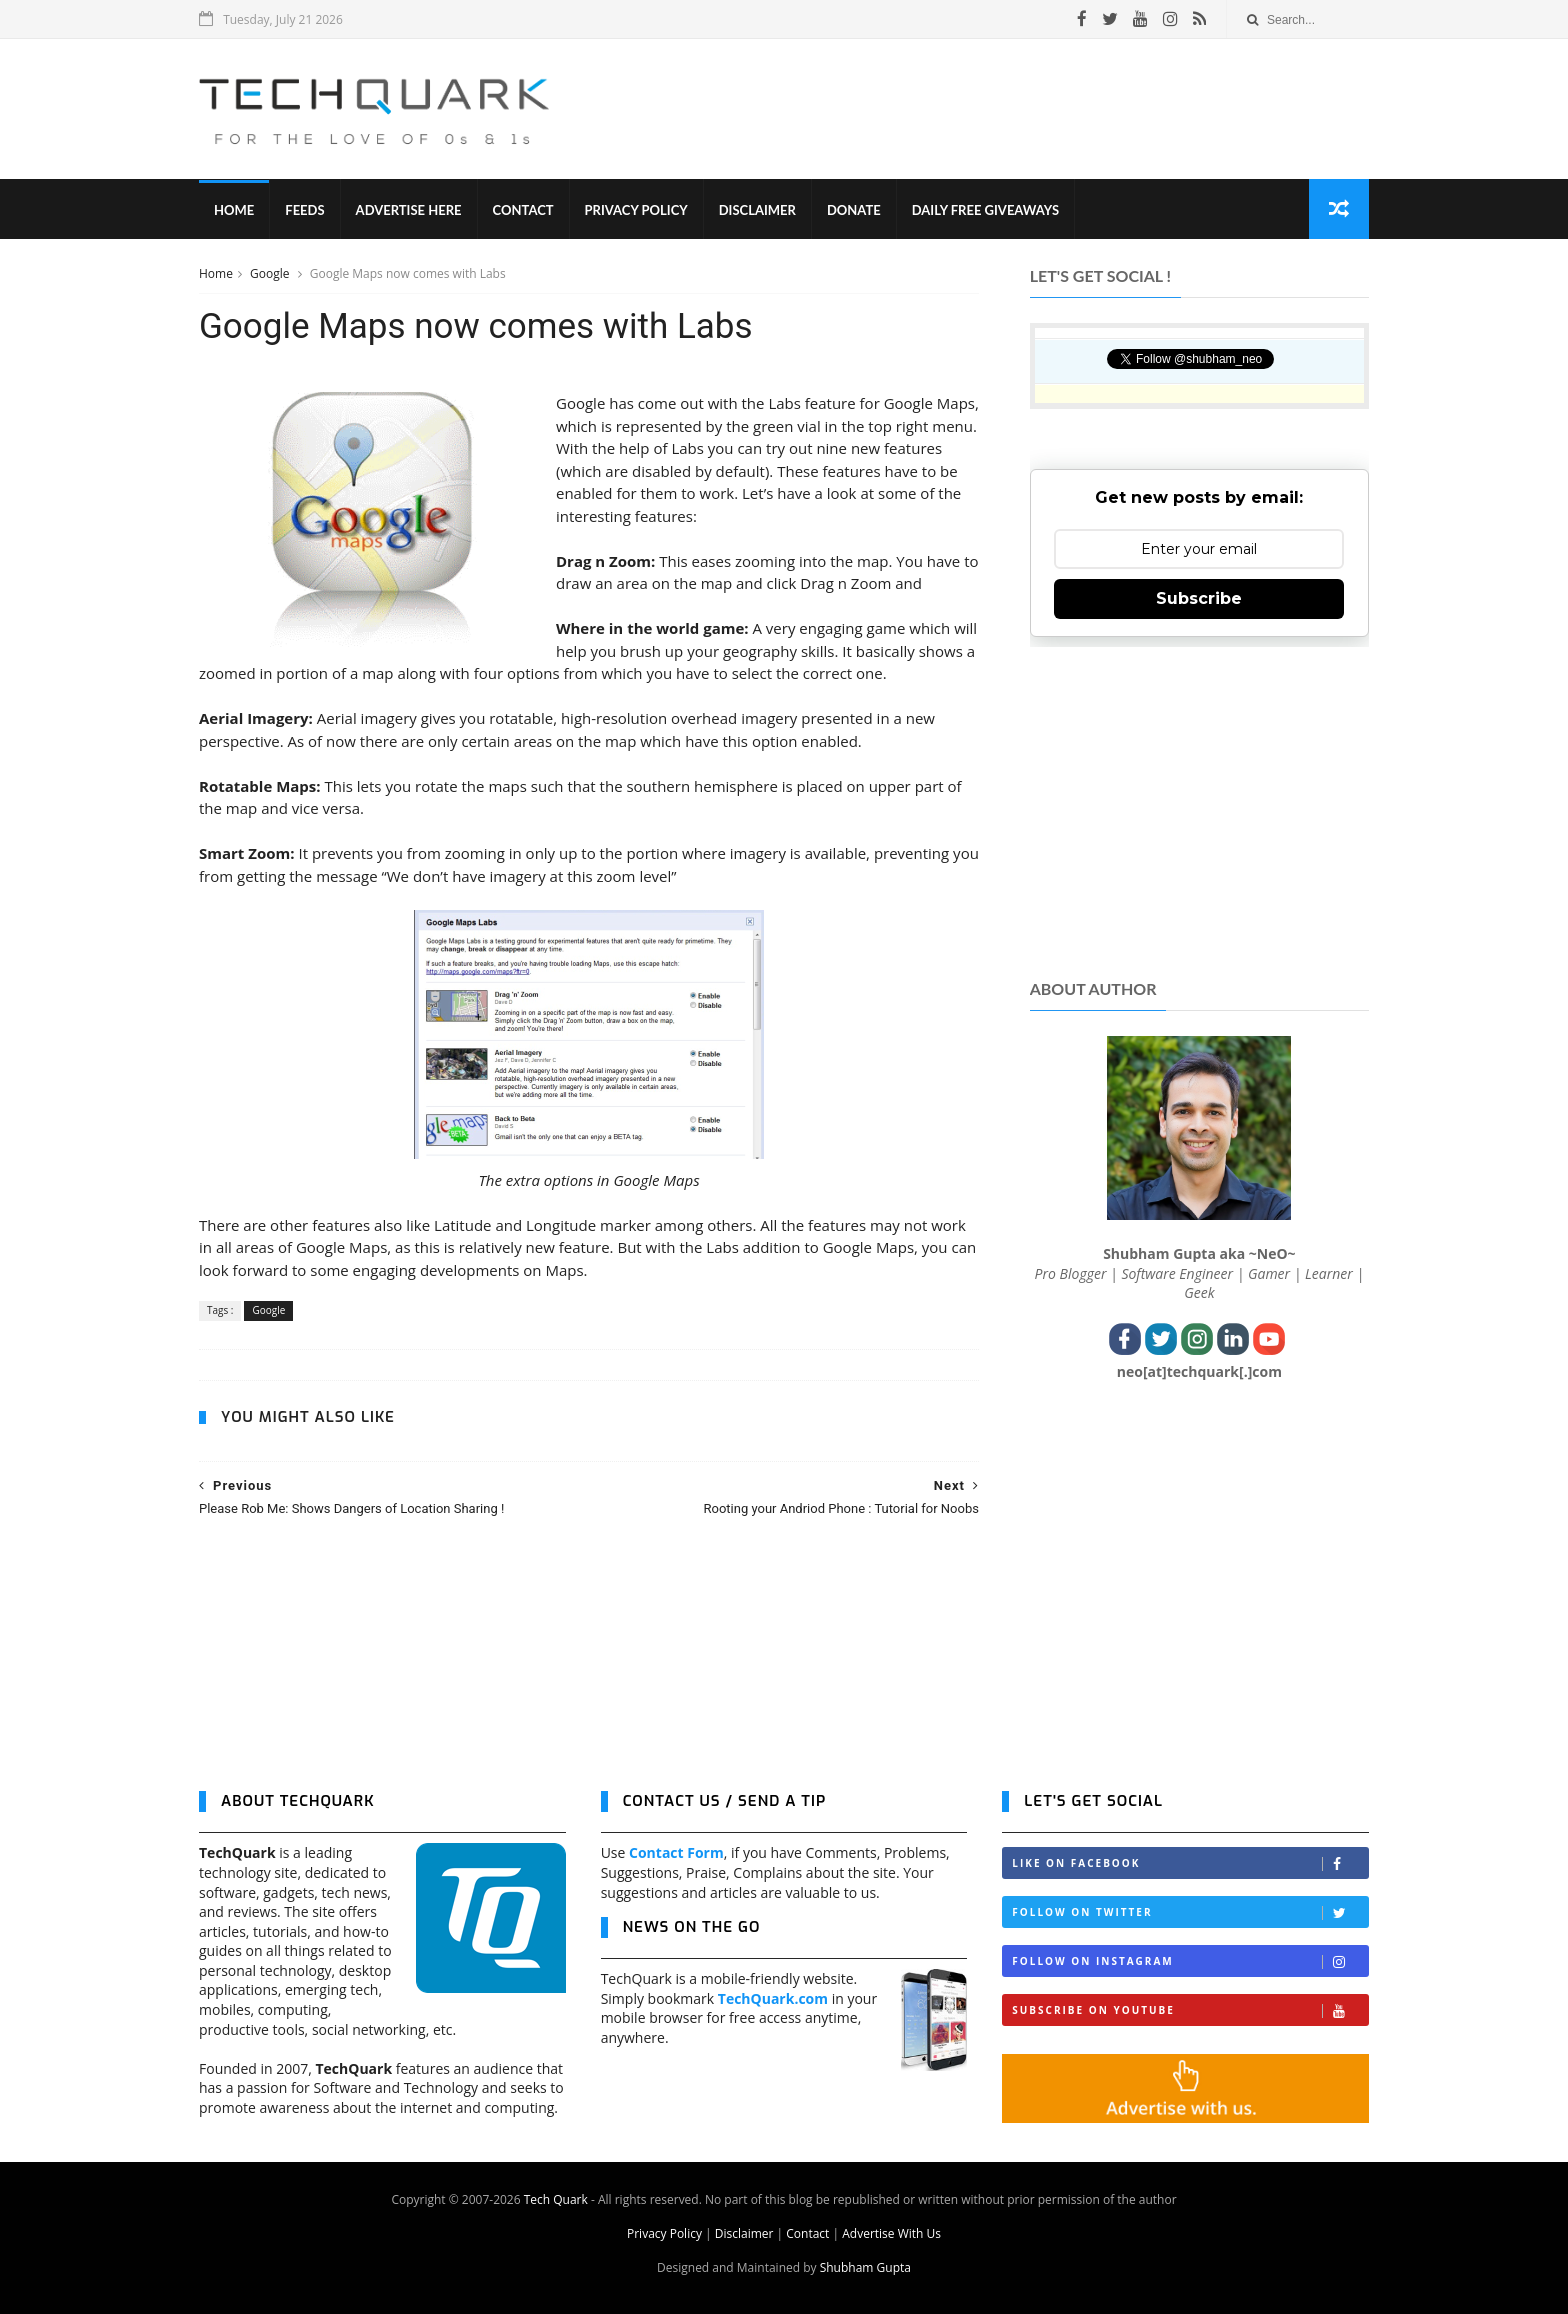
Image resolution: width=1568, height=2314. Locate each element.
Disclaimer (757, 210)
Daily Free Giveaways (985, 210)
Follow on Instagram (1190, 1961)
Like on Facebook (1190, 1863)
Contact (523, 210)
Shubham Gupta (865, 2267)
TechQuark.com (773, 1998)
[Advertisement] (1005, 109)
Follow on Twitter (1190, 1912)
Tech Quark (556, 2199)
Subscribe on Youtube (1190, 2010)
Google (271, 273)
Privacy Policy (636, 210)
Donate (854, 210)
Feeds (304, 210)
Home (234, 210)
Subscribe (1199, 598)
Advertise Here (409, 210)
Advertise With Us (891, 2233)
